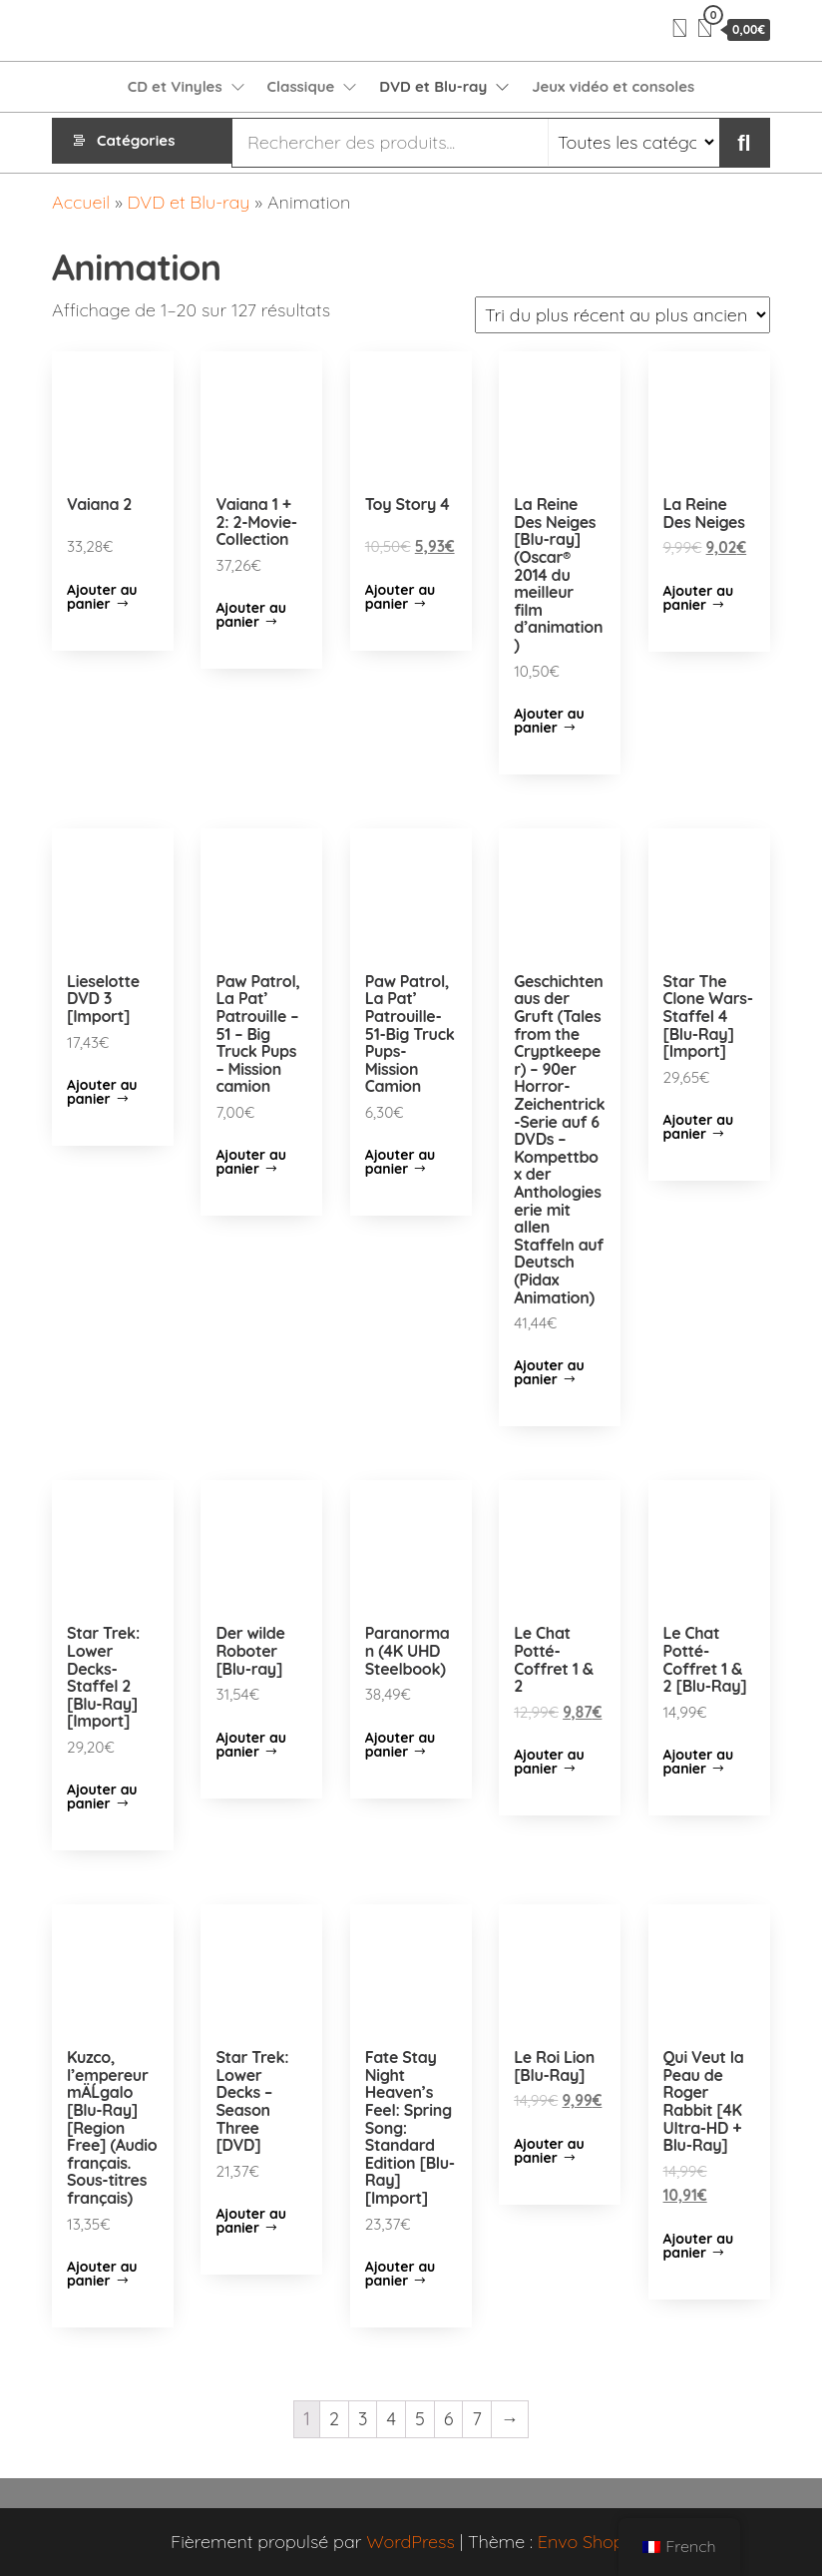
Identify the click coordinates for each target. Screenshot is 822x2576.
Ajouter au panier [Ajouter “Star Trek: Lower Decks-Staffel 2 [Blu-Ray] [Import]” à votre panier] (102, 1796)
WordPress (410, 2541)
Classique (301, 86)
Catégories (136, 142)
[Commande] (622, 314)
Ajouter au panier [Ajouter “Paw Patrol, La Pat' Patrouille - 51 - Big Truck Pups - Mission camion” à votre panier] (250, 1162)
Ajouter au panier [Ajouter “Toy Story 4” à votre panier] (400, 597)
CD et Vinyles (175, 86)
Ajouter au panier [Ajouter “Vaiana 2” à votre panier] (102, 597)
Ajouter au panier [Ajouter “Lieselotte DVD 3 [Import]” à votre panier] (102, 1092)
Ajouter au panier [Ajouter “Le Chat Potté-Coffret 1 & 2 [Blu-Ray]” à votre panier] (698, 1762)
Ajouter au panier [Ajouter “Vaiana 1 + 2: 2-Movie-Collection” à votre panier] (250, 615)
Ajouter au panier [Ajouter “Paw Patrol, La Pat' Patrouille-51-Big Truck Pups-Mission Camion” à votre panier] (400, 1162)
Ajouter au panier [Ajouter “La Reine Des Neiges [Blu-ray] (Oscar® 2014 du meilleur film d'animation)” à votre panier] (549, 721)
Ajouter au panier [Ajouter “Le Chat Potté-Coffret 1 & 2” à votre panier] (549, 1762)
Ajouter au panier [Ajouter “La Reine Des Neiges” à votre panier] (698, 598)
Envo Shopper (594, 2541)
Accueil (81, 202)
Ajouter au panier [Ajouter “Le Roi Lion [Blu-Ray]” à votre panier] (549, 2151)
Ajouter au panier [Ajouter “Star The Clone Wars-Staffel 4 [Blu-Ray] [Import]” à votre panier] (698, 1127)
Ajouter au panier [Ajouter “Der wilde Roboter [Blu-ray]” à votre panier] (250, 1745)
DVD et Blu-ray (433, 86)
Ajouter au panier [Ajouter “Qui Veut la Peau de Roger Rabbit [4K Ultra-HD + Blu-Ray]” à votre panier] (698, 2246)
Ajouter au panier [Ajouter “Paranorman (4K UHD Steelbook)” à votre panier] (400, 1745)
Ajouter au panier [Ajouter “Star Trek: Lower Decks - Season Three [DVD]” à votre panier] (250, 2221)
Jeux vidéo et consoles (613, 86)
